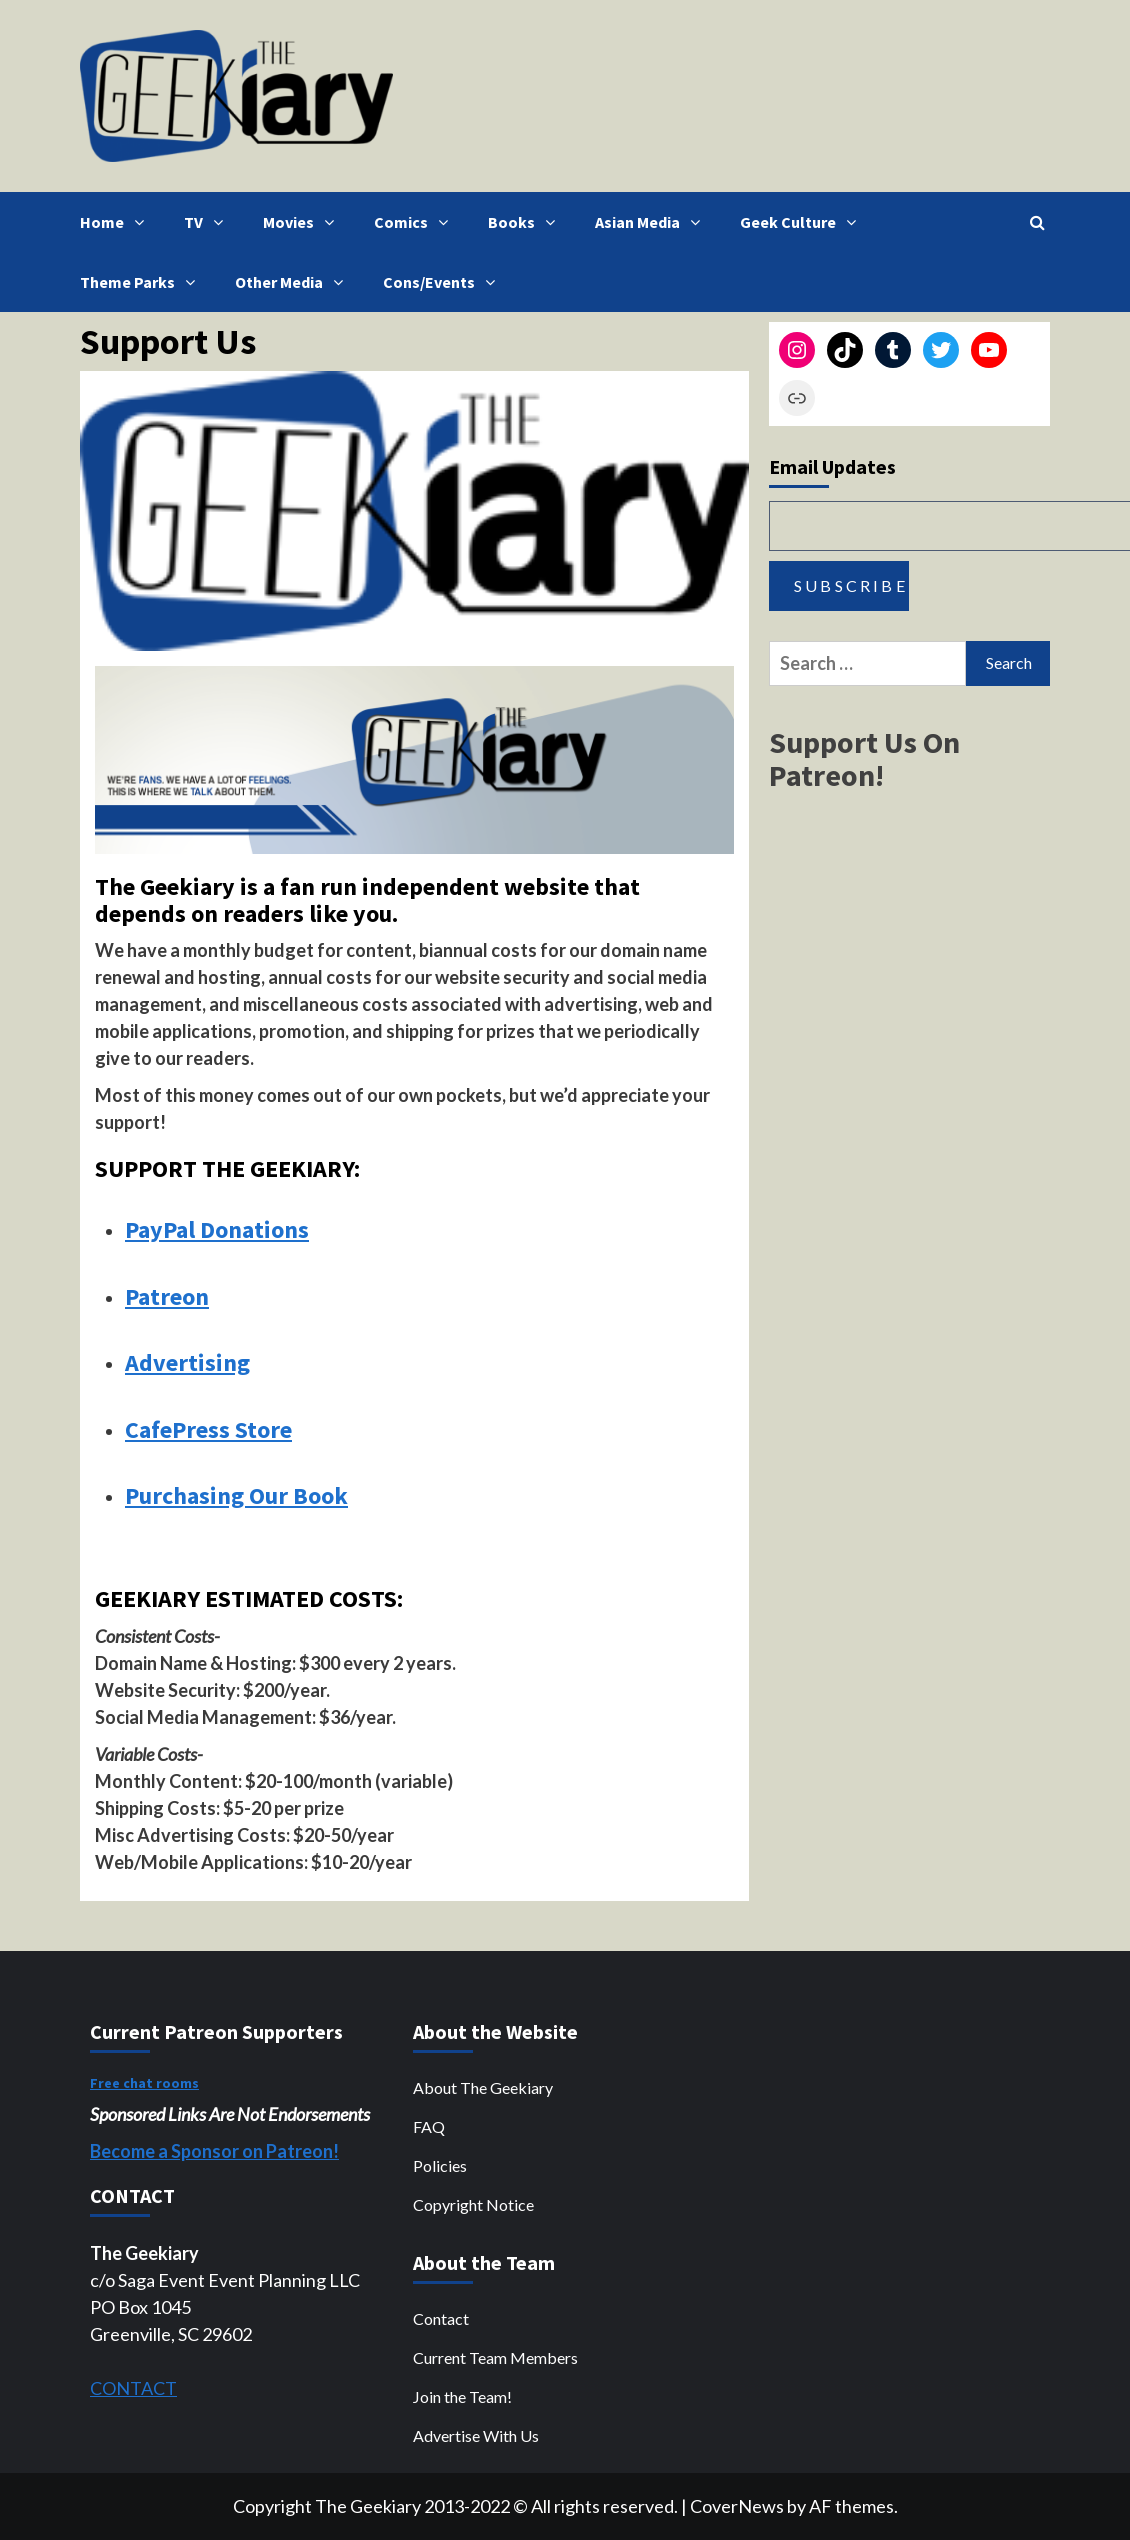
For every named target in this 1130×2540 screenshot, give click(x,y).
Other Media (294, 282)
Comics (416, 222)
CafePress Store (208, 1429)
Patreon (167, 1296)
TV (208, 222)
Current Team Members (495, 2357)
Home (117, 222)
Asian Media (652, 222)
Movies (303, 222)
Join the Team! (462, 2396)
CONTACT (133, 2388)
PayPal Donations (217, 1229)
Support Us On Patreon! (864, 758)
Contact (441, 2318)
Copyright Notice (473, 2204)
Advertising (187, 1362)
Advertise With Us (476, 2435)
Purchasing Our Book (236, 1495)
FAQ (429, 2126)
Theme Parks (142, 282)
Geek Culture (803, 222)
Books (526, 222)
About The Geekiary (483, 2087)
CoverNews (737, 2506)
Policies (440, 2165)
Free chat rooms (144, 2083)
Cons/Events (444, 282)
